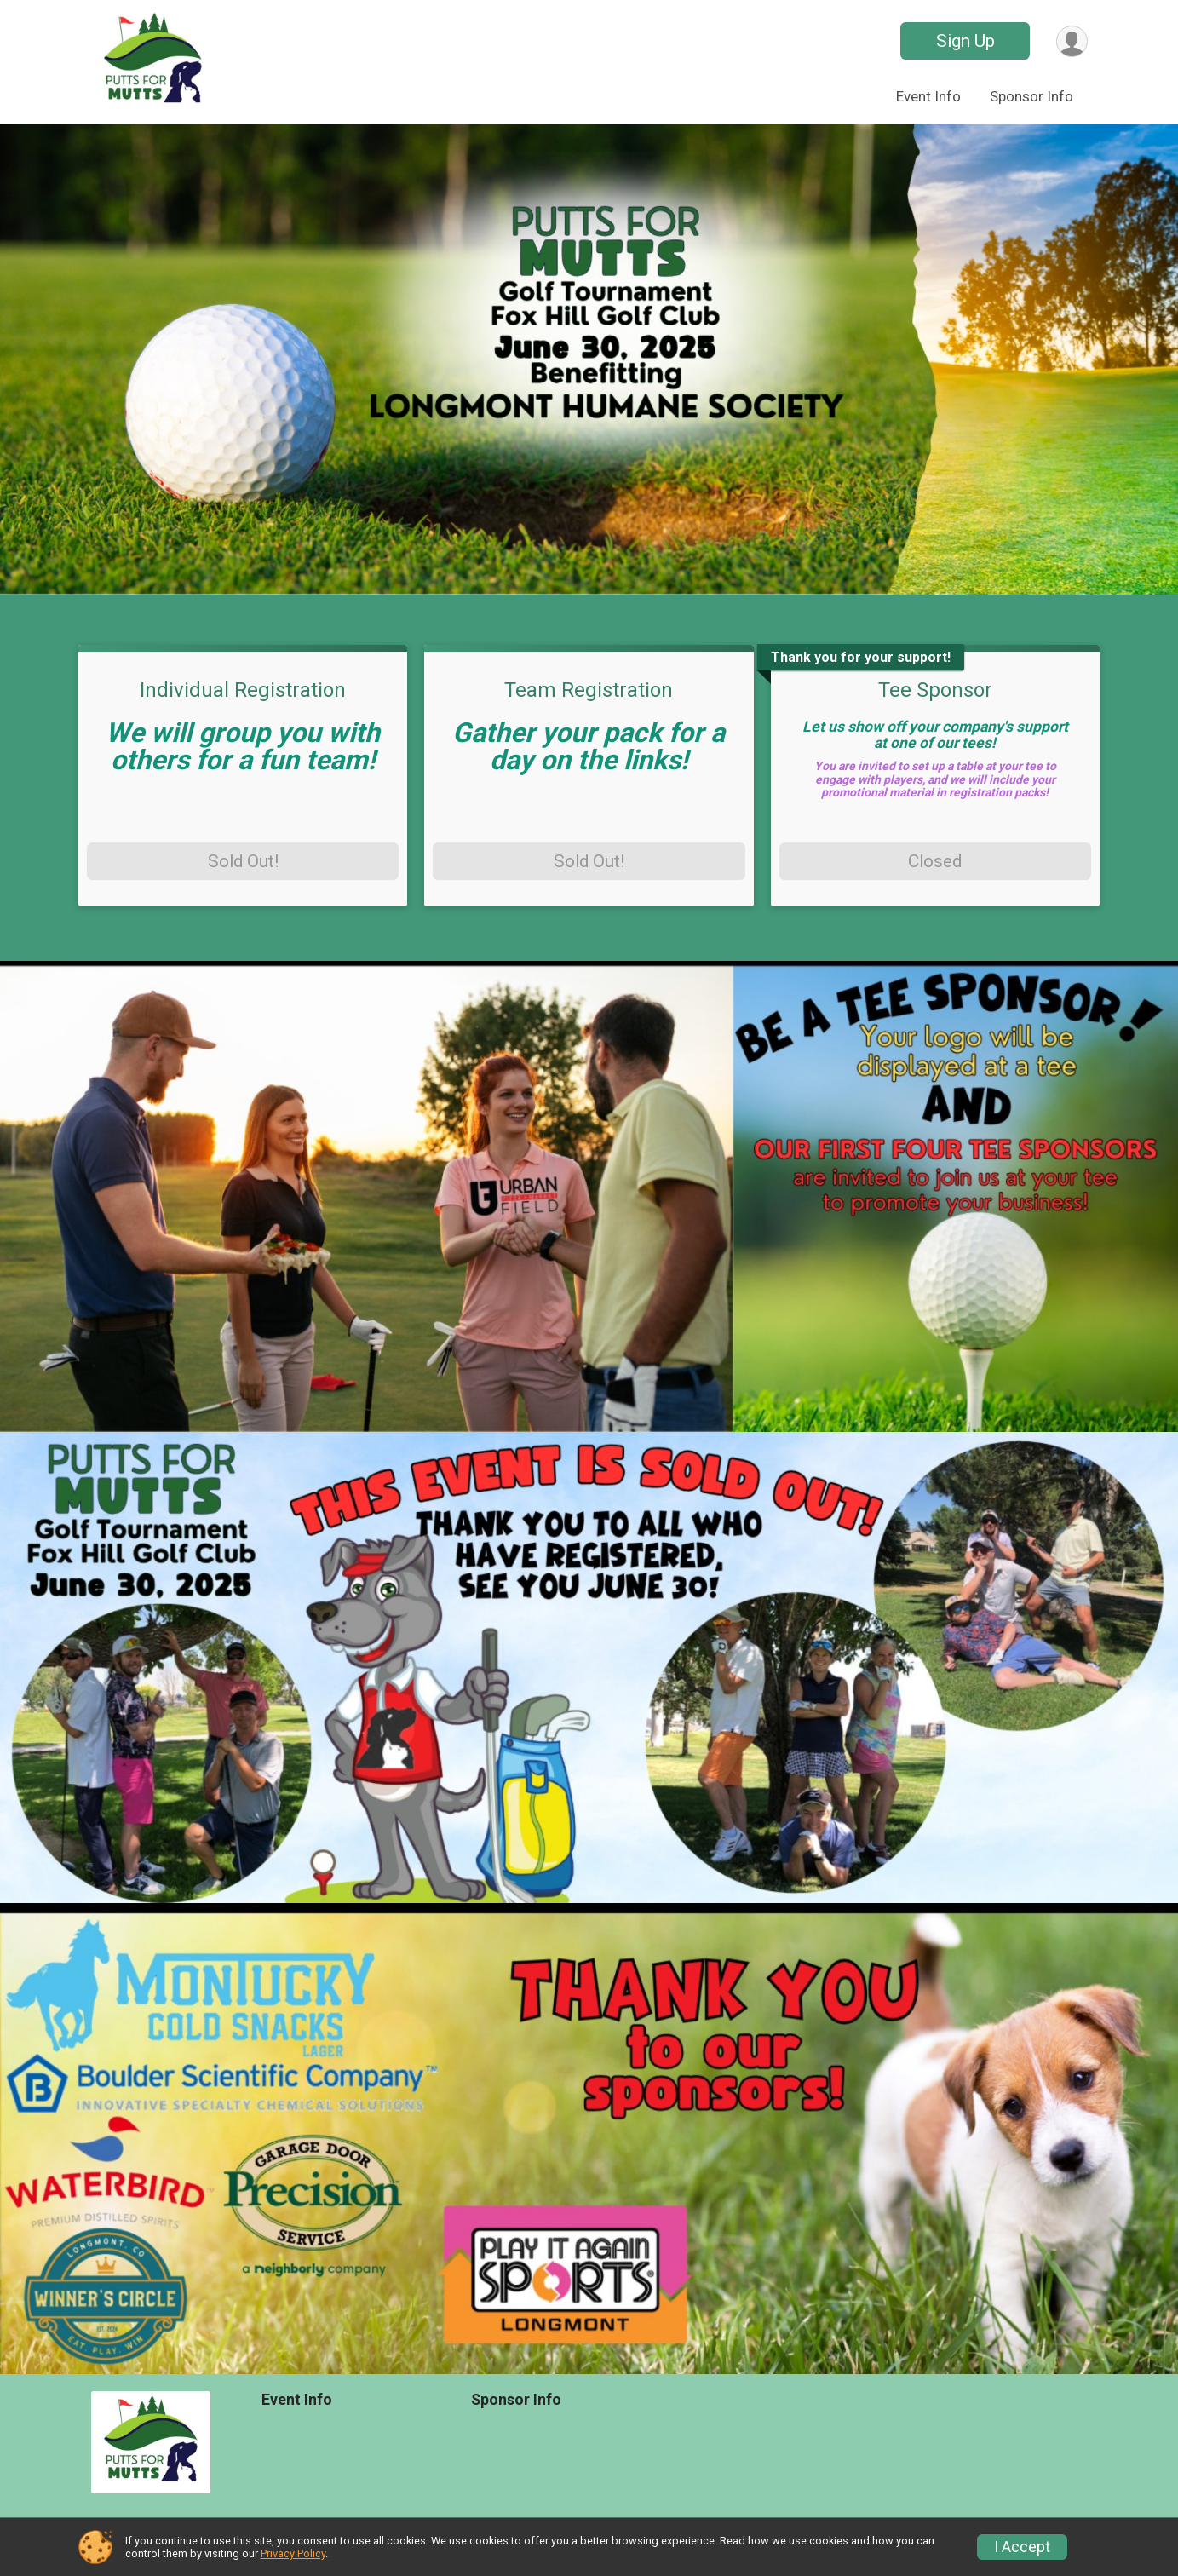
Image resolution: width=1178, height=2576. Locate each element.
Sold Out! (243, 861)
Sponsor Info (1031, 96)
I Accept (1022, 2547)
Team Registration (588, 690)
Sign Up (965, 41)
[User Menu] (1072, 41)
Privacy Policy (293, 2553)
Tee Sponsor (935, 690)
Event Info (928, 96)
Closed (935, 861)
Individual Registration (243, 690)
